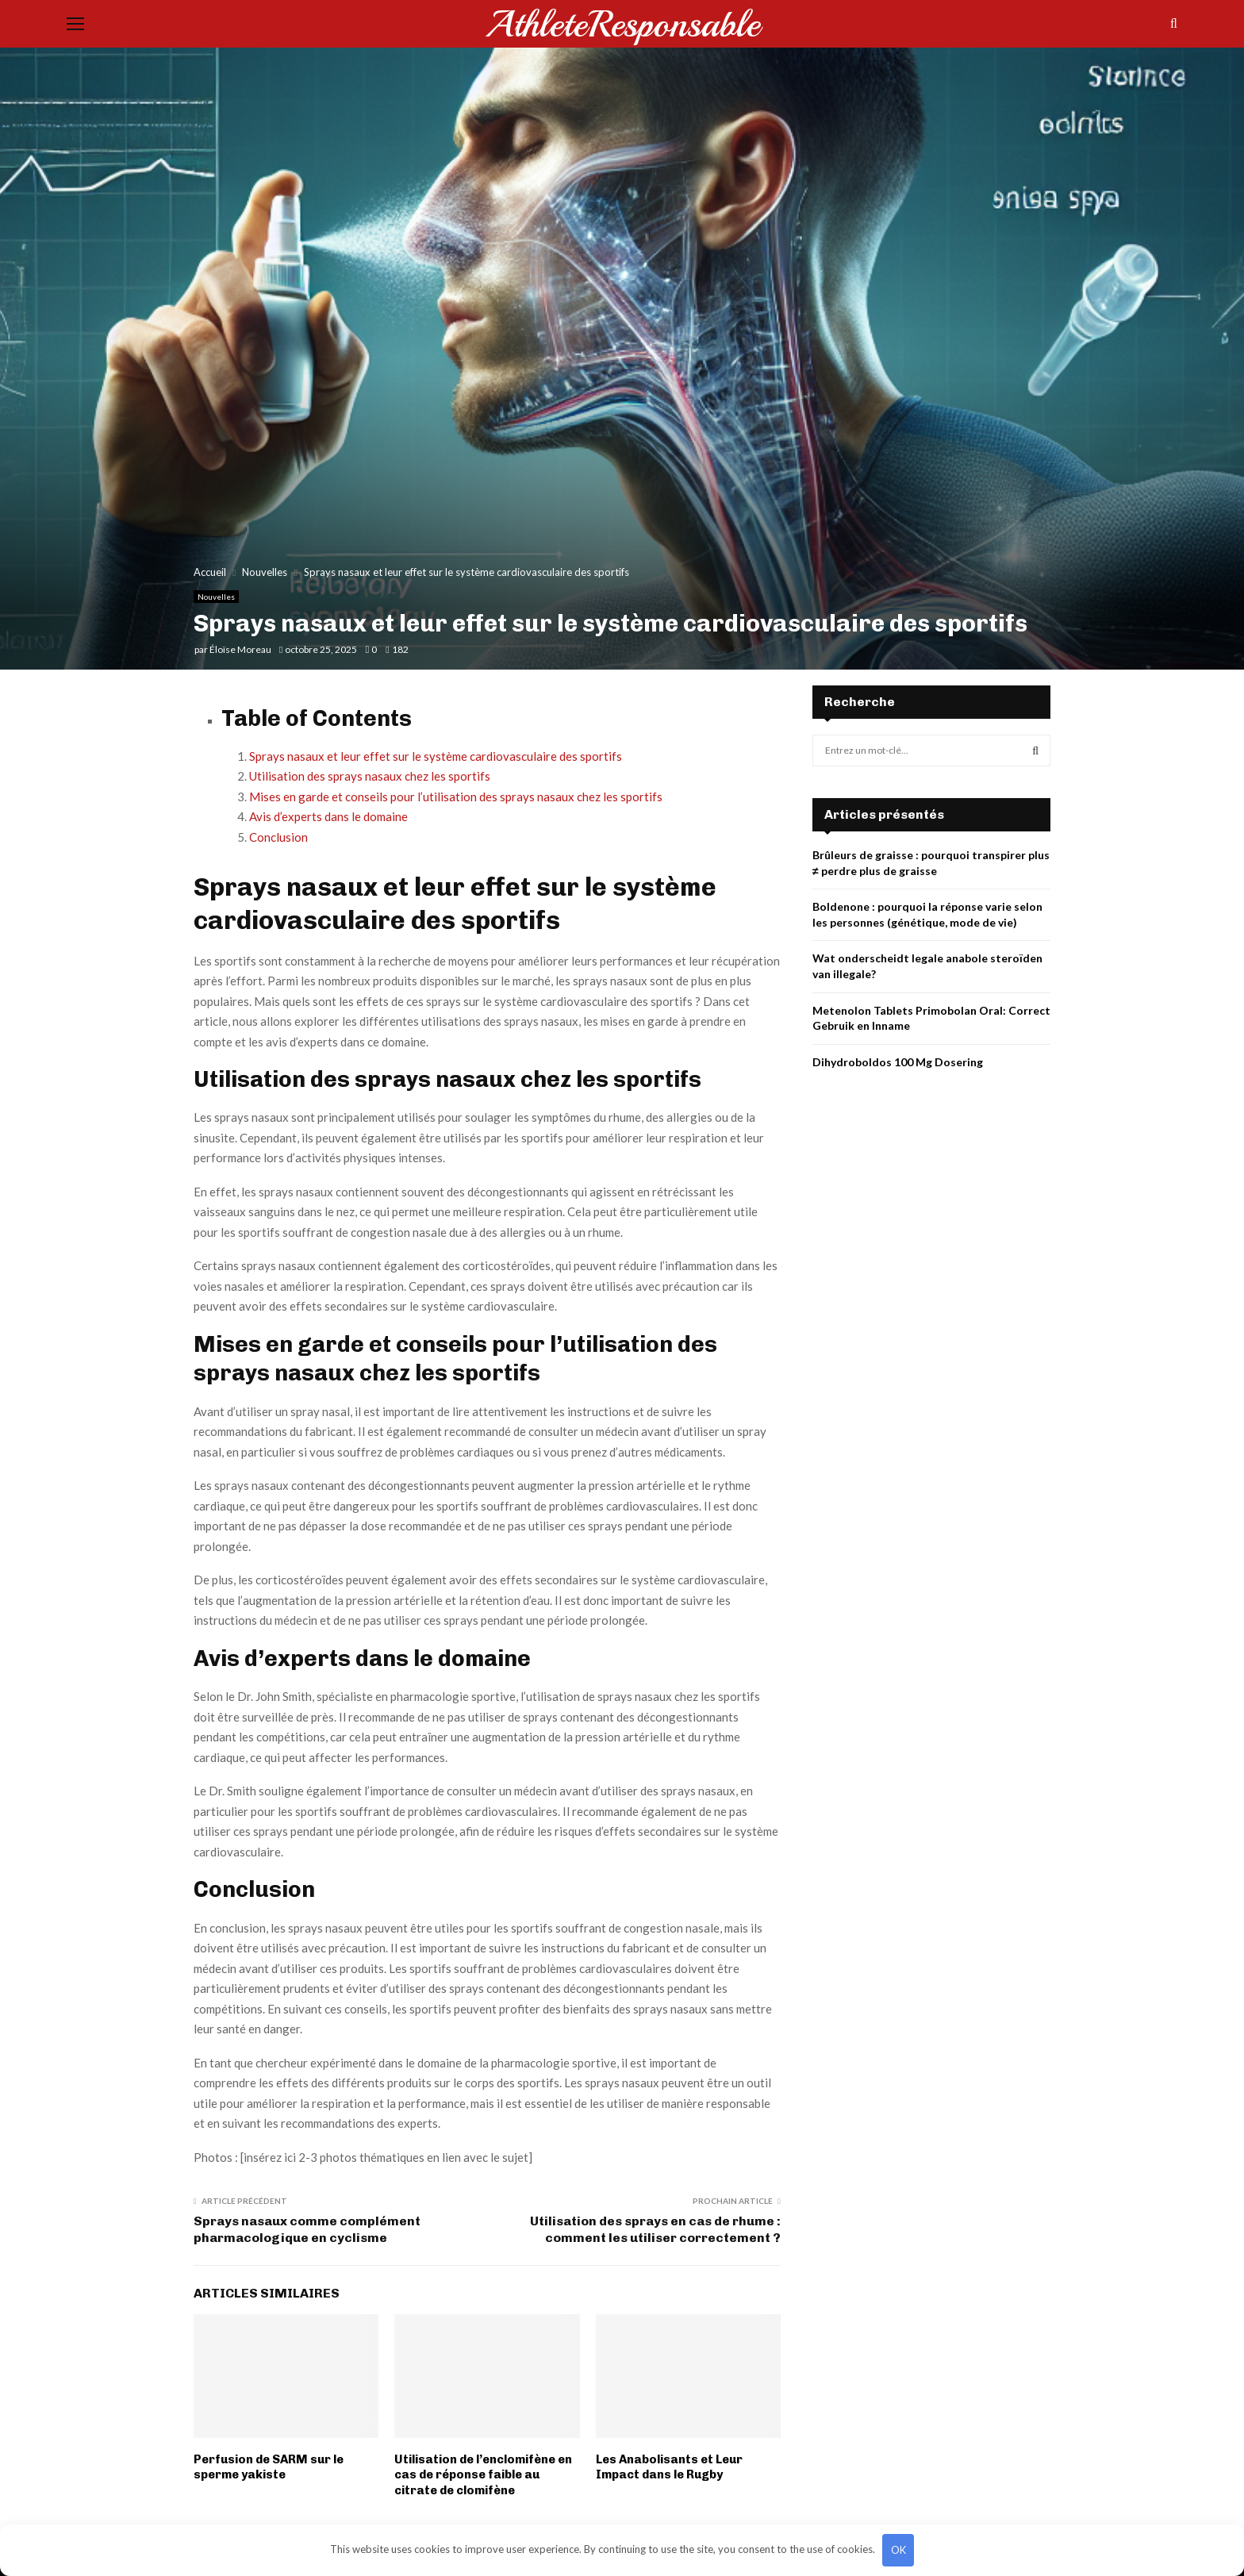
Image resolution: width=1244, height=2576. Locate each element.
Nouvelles (216, 596)
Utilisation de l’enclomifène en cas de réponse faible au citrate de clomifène (483, 2474)
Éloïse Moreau (240, 649)
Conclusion (278, 837)
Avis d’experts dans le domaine (328, 816)
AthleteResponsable (622, 24)
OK (898, 2549)
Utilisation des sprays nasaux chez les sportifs (369, 776)
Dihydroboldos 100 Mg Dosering (897, 1062)
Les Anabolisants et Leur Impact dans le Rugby (669, 2467)
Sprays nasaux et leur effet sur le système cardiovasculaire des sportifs (435, 756)
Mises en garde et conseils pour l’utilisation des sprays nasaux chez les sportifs (455, 796)
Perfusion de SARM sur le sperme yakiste (269, 2467)
